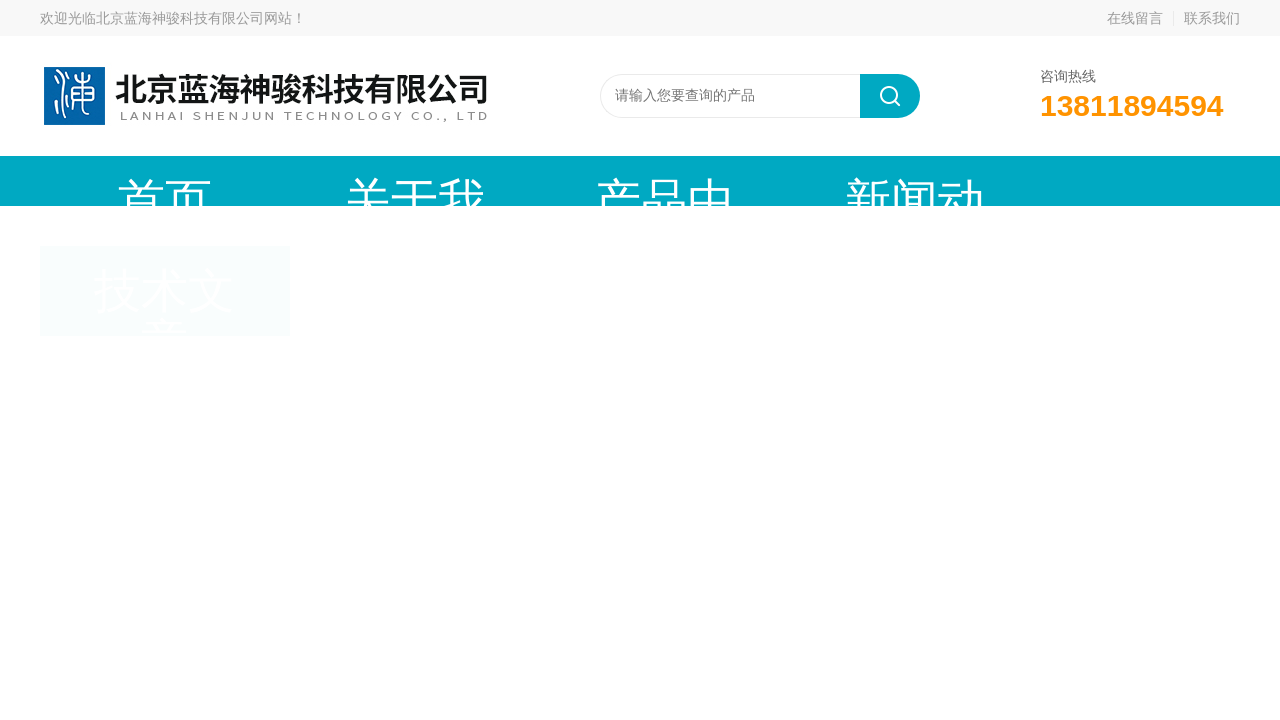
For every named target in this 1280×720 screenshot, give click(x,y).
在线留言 (1135, 18)
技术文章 (805, 180)
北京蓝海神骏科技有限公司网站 (194, 18)
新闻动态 (635, 180)
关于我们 (295, 180)
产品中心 (465, 180)
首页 (125, 180)
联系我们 (1212, 18)
